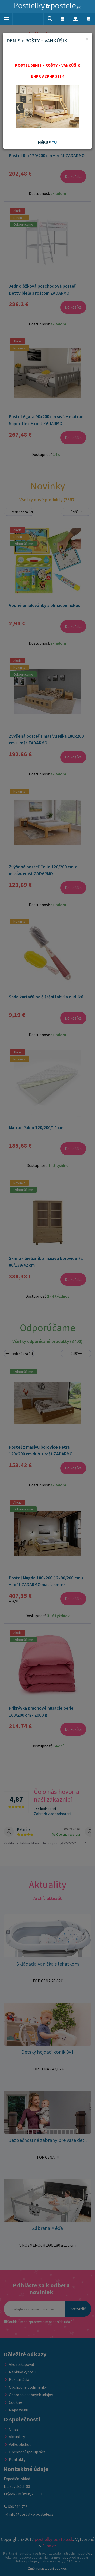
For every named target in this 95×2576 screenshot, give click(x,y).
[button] (62, 19)
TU (54, 142)
